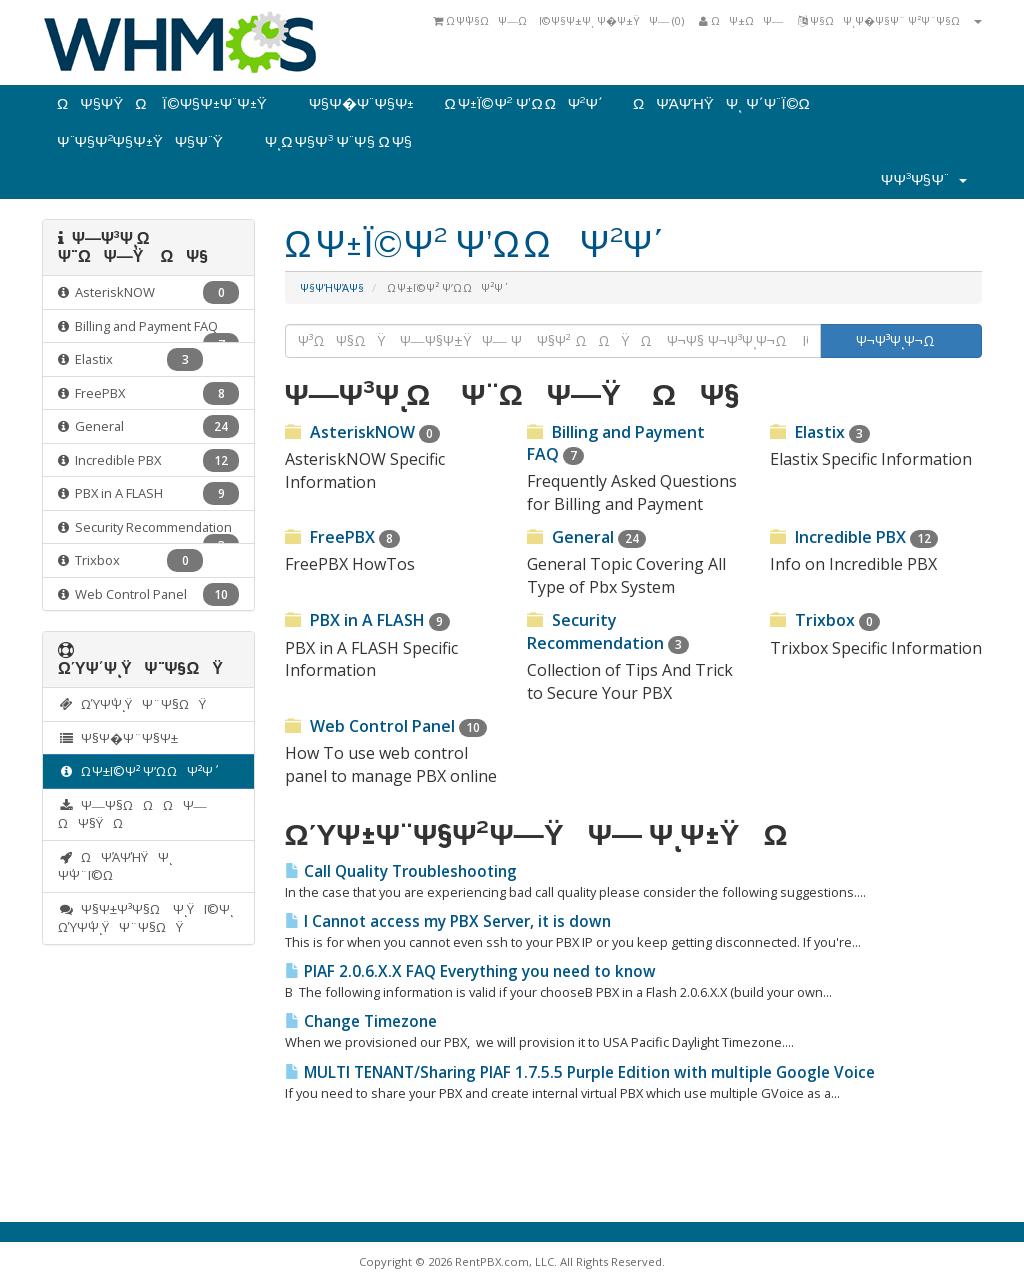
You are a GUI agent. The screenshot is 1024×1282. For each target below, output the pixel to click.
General (148, 426)
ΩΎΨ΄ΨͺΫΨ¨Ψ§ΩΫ (137, 704)
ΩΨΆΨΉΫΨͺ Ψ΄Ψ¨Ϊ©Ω (727, 104)
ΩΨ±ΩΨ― (741, 20)
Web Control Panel (148, 594)
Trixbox (130, 560)
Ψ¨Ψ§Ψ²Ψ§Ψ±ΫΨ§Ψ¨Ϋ (146, 142)
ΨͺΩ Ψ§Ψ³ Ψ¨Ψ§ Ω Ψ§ (339, 142)
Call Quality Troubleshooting (401, 871)
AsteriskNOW (148, 292)
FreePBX (148, 393)
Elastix (130, 359)
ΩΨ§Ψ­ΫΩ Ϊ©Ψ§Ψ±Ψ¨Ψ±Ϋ (168, 104)
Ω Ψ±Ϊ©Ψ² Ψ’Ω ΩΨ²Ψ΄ (523, 104)
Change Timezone (361, 1021)
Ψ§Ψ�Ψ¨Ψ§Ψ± (362, 104)
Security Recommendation (148, 531)
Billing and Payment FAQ (148, 330)
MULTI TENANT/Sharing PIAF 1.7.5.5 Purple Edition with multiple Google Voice (580, 1072)
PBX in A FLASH (148, 493)
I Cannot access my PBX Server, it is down (448, 921)
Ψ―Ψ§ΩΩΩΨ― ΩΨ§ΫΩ (132, 814)
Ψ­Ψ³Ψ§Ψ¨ (924, 180)
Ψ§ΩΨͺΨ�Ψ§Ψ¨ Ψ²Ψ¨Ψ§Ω (890, 20)
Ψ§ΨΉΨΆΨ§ (332, 287)
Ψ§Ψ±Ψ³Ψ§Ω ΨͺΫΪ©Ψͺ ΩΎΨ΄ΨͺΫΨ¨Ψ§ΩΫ (145, 918)
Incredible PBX (148, 460)
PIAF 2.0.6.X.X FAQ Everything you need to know (470, 971)
